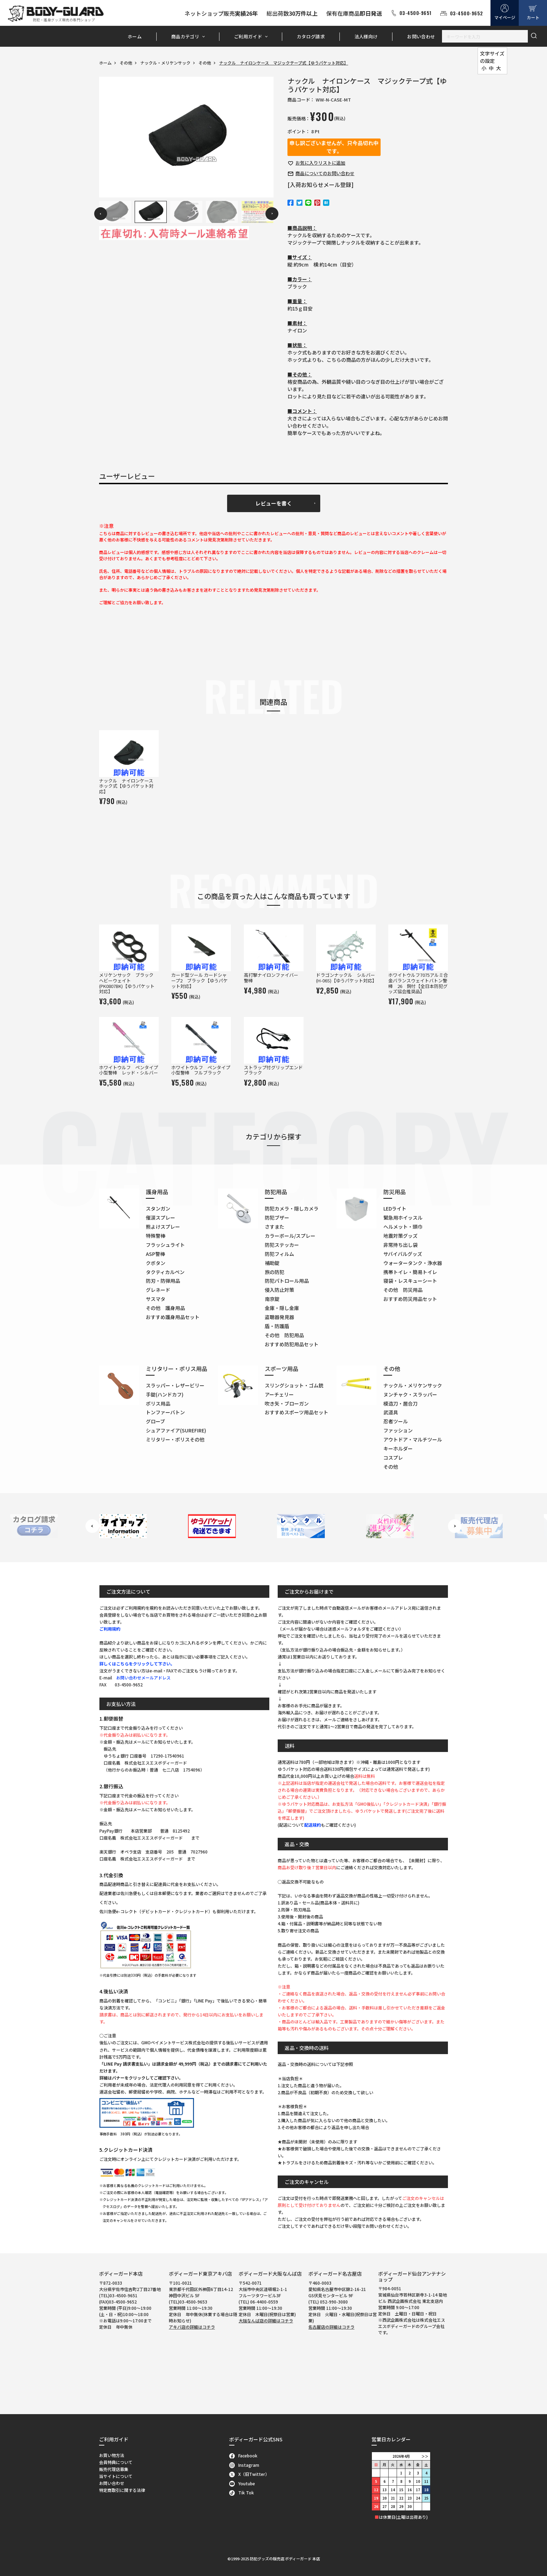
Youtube (242, 2483)
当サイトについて (116, 2476)
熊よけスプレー (163, 1226)
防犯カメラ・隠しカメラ (292, 1208)
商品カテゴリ (185, 36)
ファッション (398, 1430)
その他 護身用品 (165, 1307)
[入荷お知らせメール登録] (320, 184)
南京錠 (272, 1298)
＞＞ (424, 2456)
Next (271, 213)
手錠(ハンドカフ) (164, 1394)
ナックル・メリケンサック (165, 63)
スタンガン (158, 1208)
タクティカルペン (165, 1271)
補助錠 (272, 1262)
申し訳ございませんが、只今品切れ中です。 (334, 147)
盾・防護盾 (277, 1326)
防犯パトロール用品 (287, 1280)
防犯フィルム (279, 1253)
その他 (126, 63)
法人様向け (366, 36)
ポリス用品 (158, 1403)
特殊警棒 (155, 1235)
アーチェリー (279, 1394)
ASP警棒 (155, 1253)
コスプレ (393, 1457)
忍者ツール (395, 1421)
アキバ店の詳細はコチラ (192, 2327)
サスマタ (155, 1298)
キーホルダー (398, 1448)
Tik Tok (241, 2492)
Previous (100, 213)
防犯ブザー (277, 1217)
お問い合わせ (421, 36)
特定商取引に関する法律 (122, 2490)
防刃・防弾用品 (163, 1280)
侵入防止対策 (279, 1289)
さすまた (274, 1226)
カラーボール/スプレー (290, 1235)
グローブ (155, 1421)
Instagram (244, 2465)
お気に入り (320, 162)
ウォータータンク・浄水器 (412, 1262)
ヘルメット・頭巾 (402, 1226)
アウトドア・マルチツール (412, 1439)
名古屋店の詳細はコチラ (331, 2327)
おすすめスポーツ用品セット (296, 1412)
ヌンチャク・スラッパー (410, 1394)
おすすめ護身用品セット (173, 1316)
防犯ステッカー (282, 1244)
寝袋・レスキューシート (410, 1280)
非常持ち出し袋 (400, 1244)
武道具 (390, 1412)
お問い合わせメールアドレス (143, 1677)
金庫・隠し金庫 (282, 1307)
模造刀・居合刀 (400, 1403)
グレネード (158, 1289)
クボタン (155, 1262)
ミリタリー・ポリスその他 (175, 1439)
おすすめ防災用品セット (410, 1298)
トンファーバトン (165, 1412)
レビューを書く (273, 503)
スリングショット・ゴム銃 (294, 1385)
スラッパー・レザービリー (175, 1385)
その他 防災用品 (402, 1289)
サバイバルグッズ (402, 1253)
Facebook (243, 2455)
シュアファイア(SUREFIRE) (176, 1430)
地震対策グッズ (400, 1235)
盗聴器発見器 (279, 1316)
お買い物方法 (111, 2455)
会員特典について (116, 2462)
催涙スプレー (160, 1217)
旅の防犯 (274, 1271)
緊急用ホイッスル (402, 1217)
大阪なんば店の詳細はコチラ (266, 2320)
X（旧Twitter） (249, 2474)
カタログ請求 (311, 36)
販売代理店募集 (113, 2469)
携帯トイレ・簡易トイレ (410, 1271)
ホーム (135, 36)
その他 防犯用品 (284, 1335)
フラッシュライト (165, 1244)
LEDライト (394, 1208)
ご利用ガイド (248, 36)
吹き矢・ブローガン (287, 1403)
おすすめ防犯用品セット (292, 1344)
